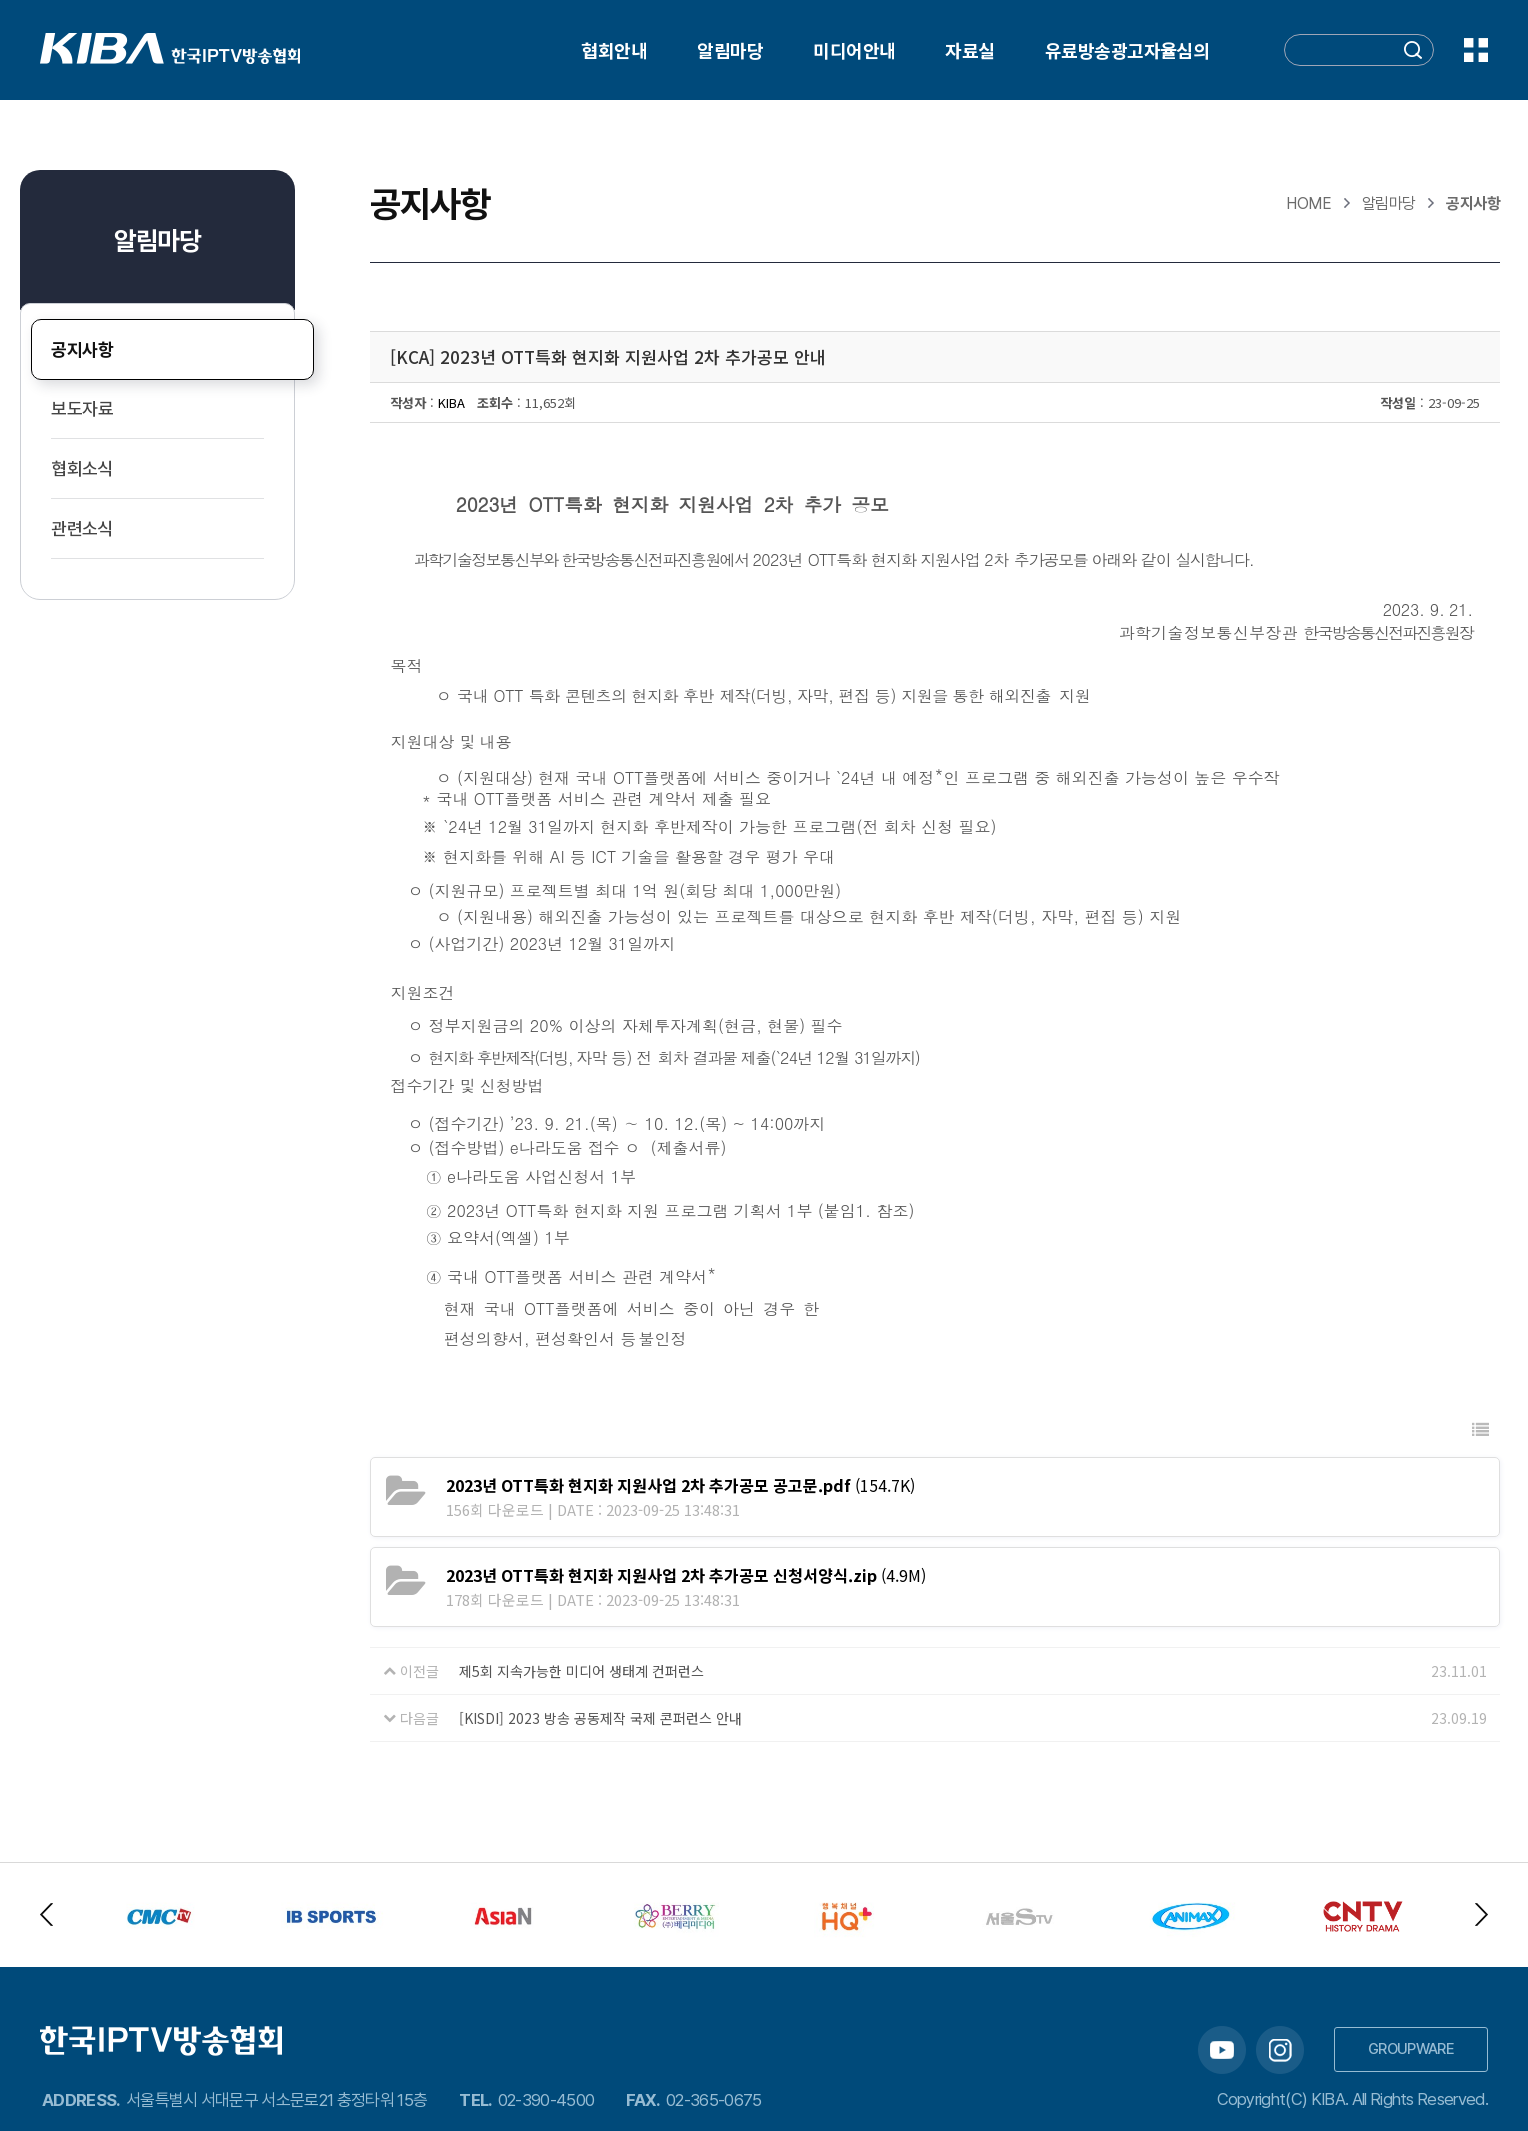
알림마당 (730, 50)
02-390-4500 (546, 2100)
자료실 (969, 50)
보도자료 (82, 408)
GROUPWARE (1411, 2049)
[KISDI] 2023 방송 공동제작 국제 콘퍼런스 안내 (600, 1718)
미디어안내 (854, 50)
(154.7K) (680, 1485)
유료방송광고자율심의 (1127, 50)
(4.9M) (686, 1575)
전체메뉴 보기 (1476, 50)
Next (1481, 1914)
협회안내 (614, 50)
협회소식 (82, 468)
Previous (46, 1914)
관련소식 (82, 528)
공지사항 (82, 349)
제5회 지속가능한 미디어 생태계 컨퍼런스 (581, 1671)
